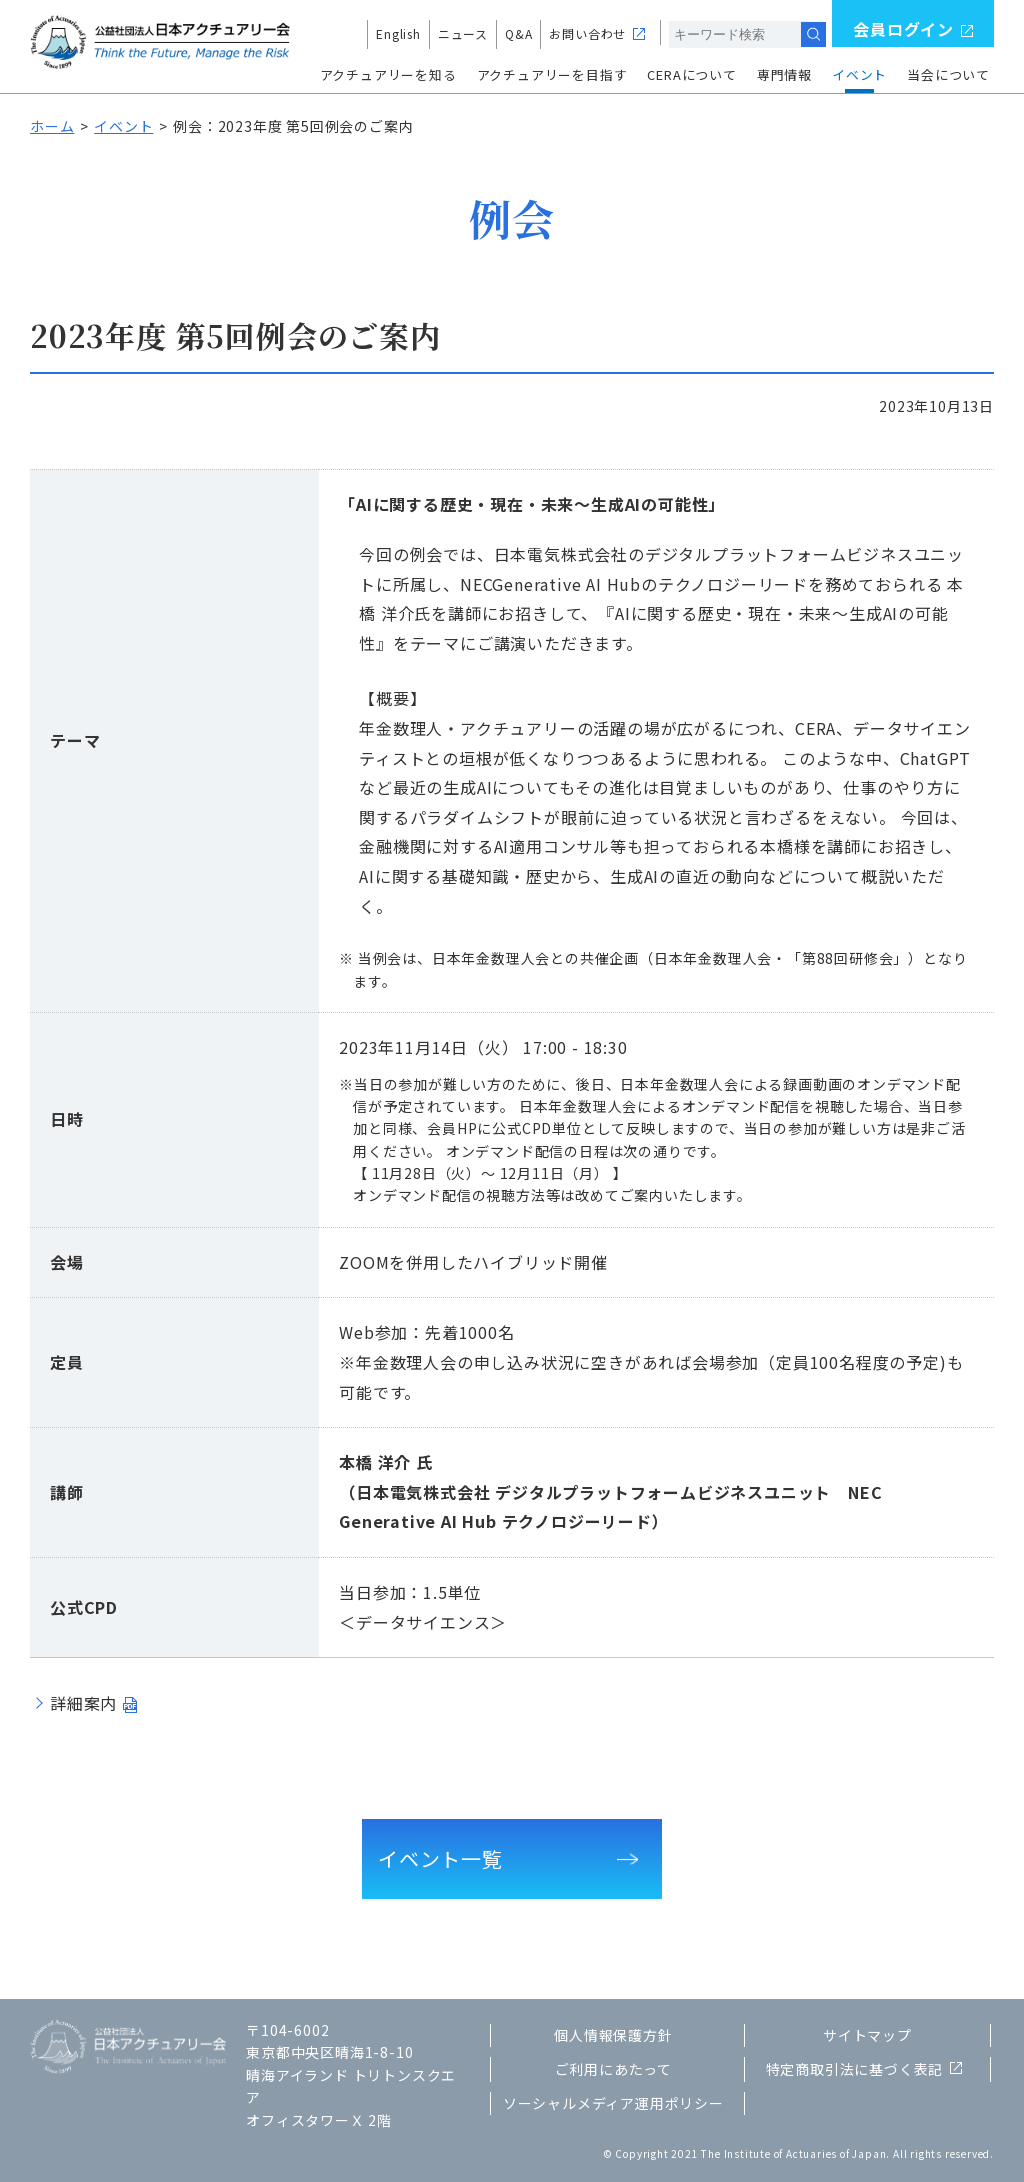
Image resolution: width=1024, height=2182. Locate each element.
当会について (948, 74)
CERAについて (691, 74)
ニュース (463, 33)
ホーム (52, 126)
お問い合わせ (587, 33)
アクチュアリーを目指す (552, 74)
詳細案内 (83, 1703)
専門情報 (784, 74)
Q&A (518, 33)
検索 (813, 34)
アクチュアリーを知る (388, 74)
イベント (859, 74)
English (398, 33)
